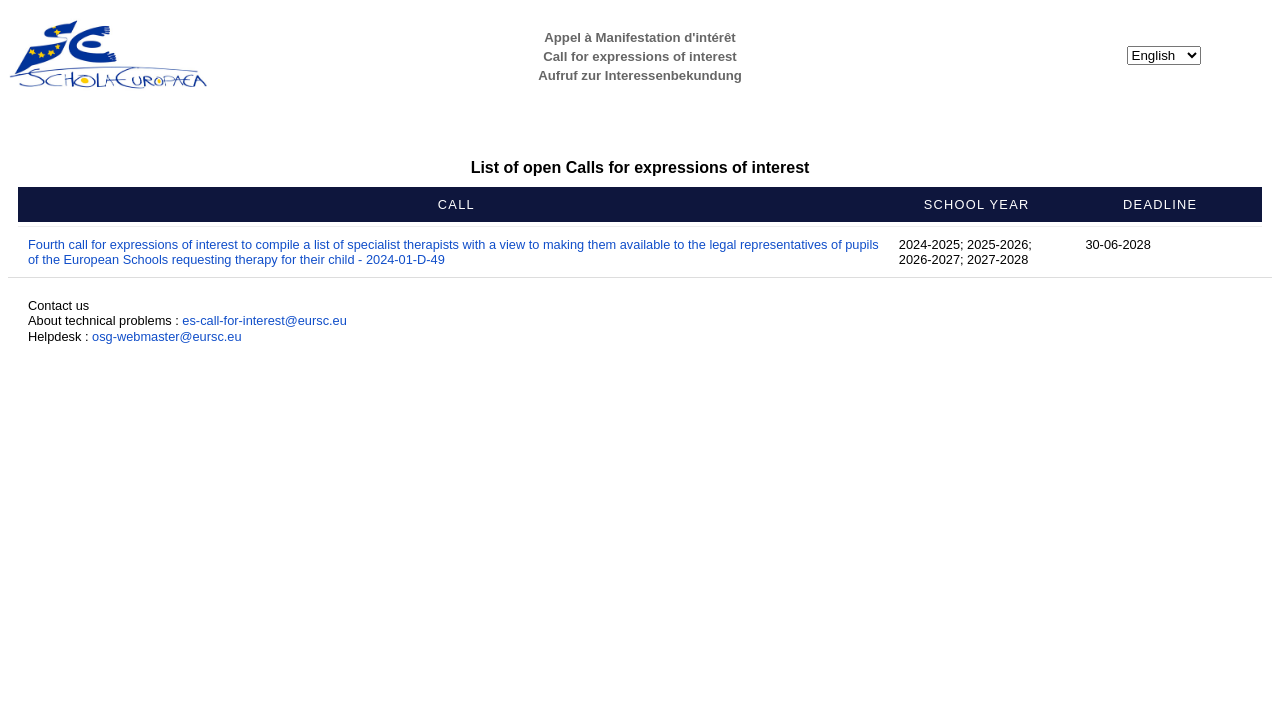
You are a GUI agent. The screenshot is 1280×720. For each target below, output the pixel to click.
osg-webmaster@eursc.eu (167, 336)
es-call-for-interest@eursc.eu (264, 320)
